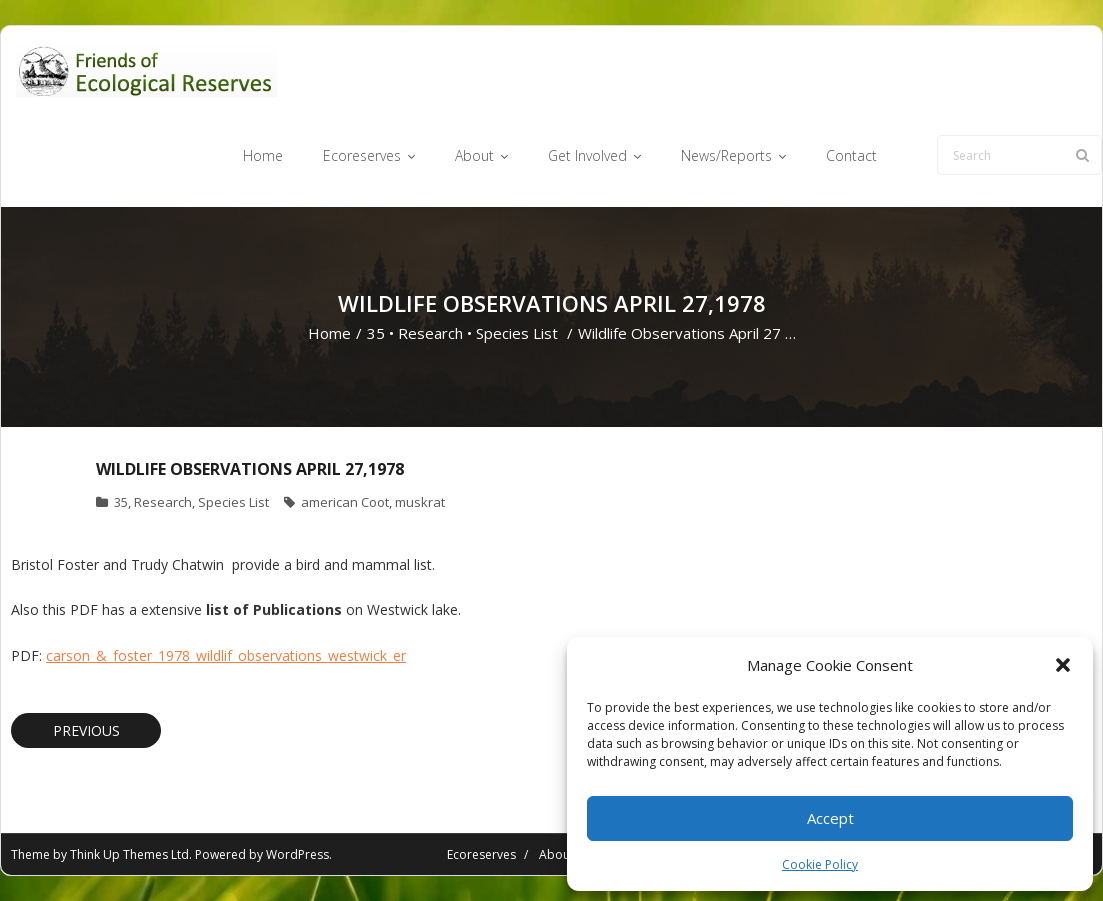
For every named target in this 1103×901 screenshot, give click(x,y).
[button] (1063, 665)
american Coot (345, 502)
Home (329, 333)
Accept (830, 818)
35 (376, 333)
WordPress (297, 854)
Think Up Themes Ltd (129, 854)
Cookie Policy (820, 864)
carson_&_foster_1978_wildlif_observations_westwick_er (226, 655)
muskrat (420, 502)
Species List (517, 333)
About (556, 854)
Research (430, 333)
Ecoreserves (481, 854)
